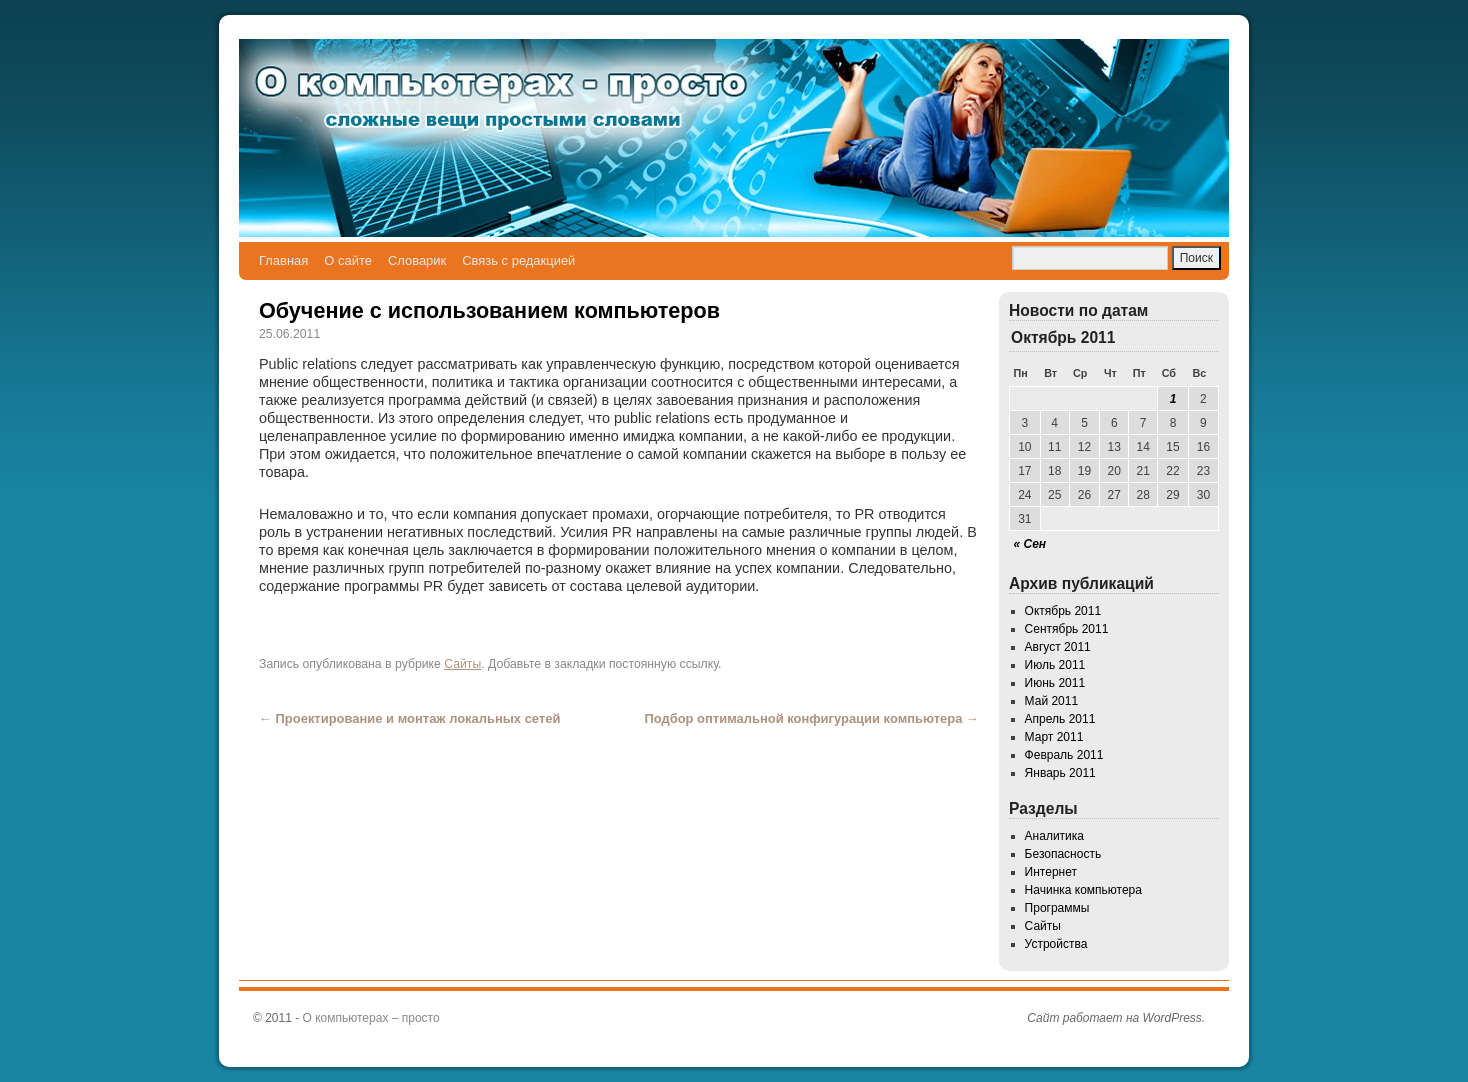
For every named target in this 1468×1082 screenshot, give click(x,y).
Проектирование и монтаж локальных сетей (409, 718)
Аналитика (1054, 836)
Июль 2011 (1055, 665)
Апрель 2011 (1060, 719)
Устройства (1056, 944)
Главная (283, 260)
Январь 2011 (1060, 773)
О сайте (348, 260)
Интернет (1051, 872)
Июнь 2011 (1055, 683)
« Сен (1030, 544)
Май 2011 (1052, 701)
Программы (1057, 908)
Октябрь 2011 (1063, 611)
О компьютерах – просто (371, 1018)
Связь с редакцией (518, 260)
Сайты (462, 664)
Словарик (417, 260)
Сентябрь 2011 (1067, 629)
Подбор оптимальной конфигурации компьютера (811, 718)
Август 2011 (1058, 647)
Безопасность (1063, 854)
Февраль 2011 (1064, 755)
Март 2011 (1054, 737)
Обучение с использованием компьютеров (489, 310)
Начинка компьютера (1083, 890)
